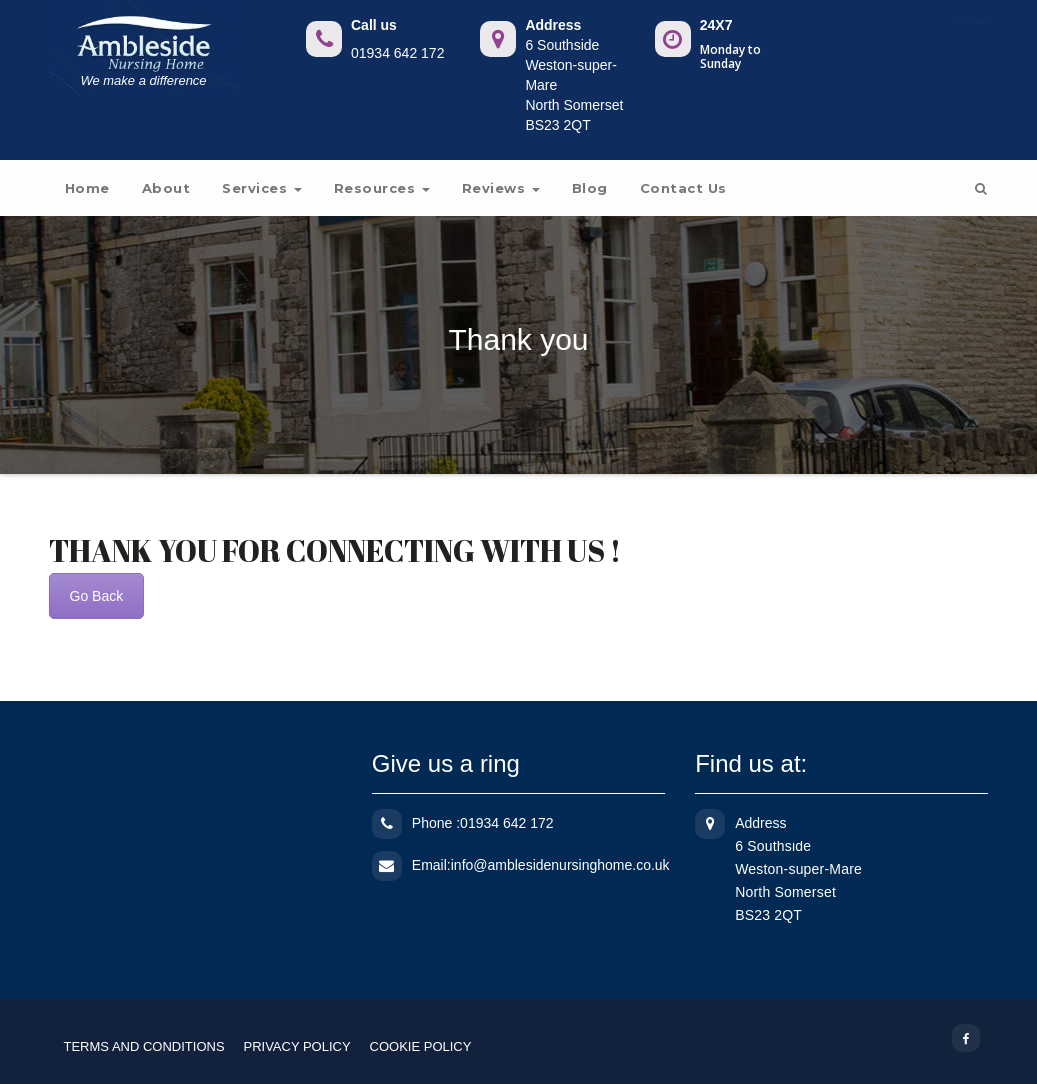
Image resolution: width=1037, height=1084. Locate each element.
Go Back (97, 596)
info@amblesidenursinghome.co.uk (560, 865)
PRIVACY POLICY (296, 1046)
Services (262, 188)
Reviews (501, 188)
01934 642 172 (397, 53)
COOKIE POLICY (421, 1046)
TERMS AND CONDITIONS (144, 1046)
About (166, 188)
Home (87, 188)
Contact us (683, 188)
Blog (590, 188)
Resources (382, 188)
